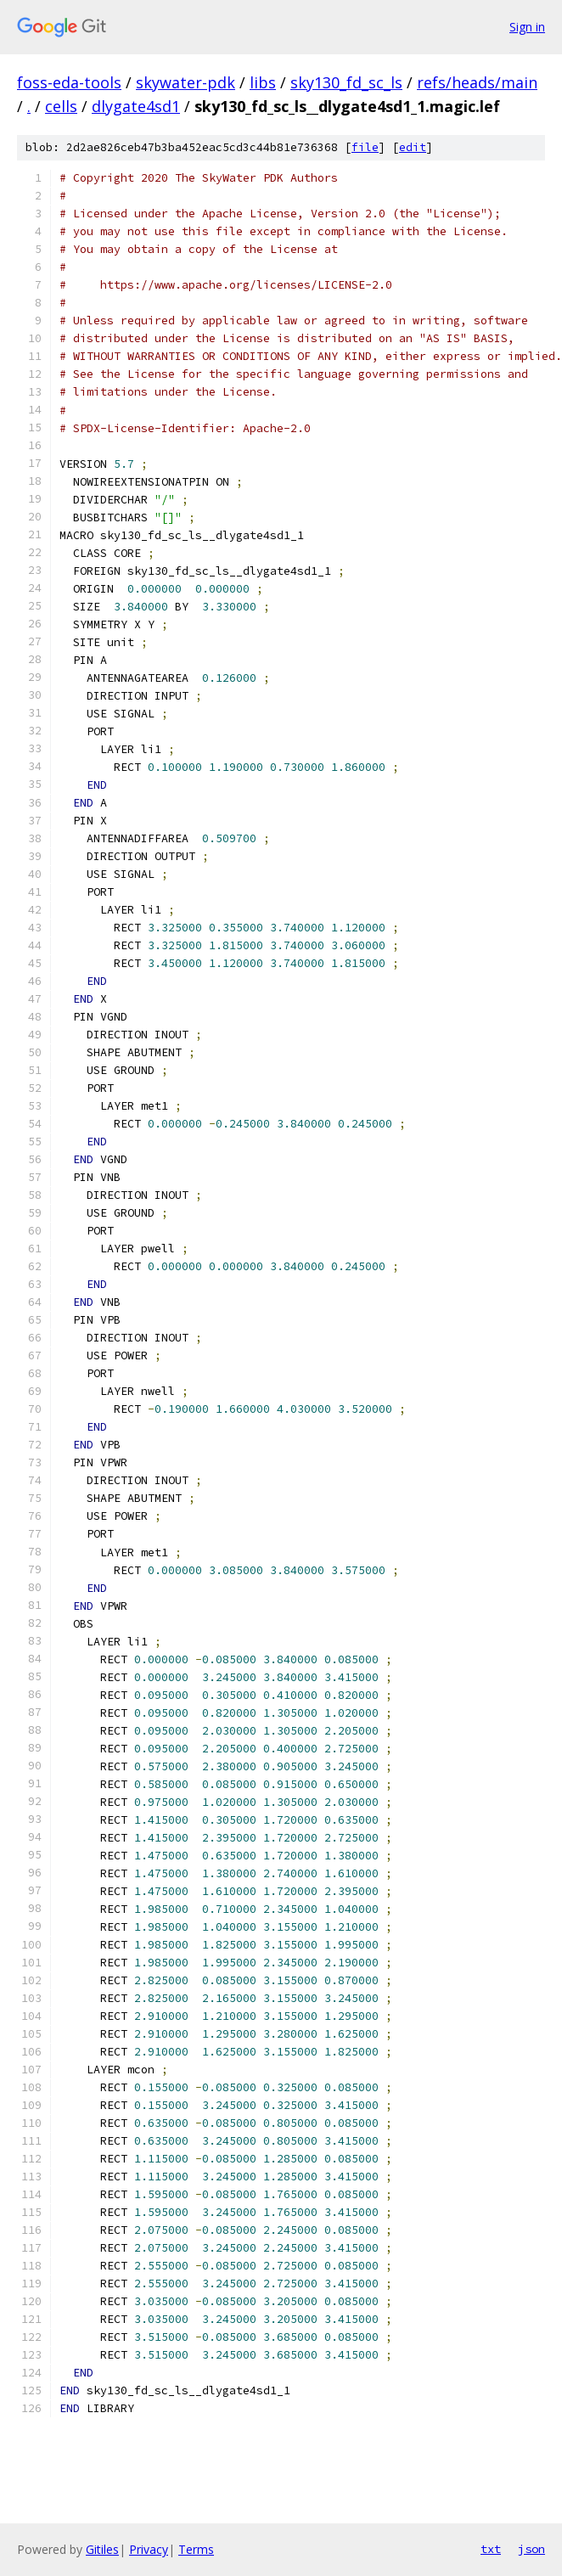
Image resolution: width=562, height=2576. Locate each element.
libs (263, 82)
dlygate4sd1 (136, 106)
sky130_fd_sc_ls (346, 82)
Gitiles (102, 2549)
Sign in (527, 27)
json (531, 2548)
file (365, 147)
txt (491, 2548)
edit (412, 147)
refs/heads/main (477, 82)
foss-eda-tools (69, 82)
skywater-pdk (185, 82)
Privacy (148, 2549)
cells (61, 106)
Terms (196, 2549)
